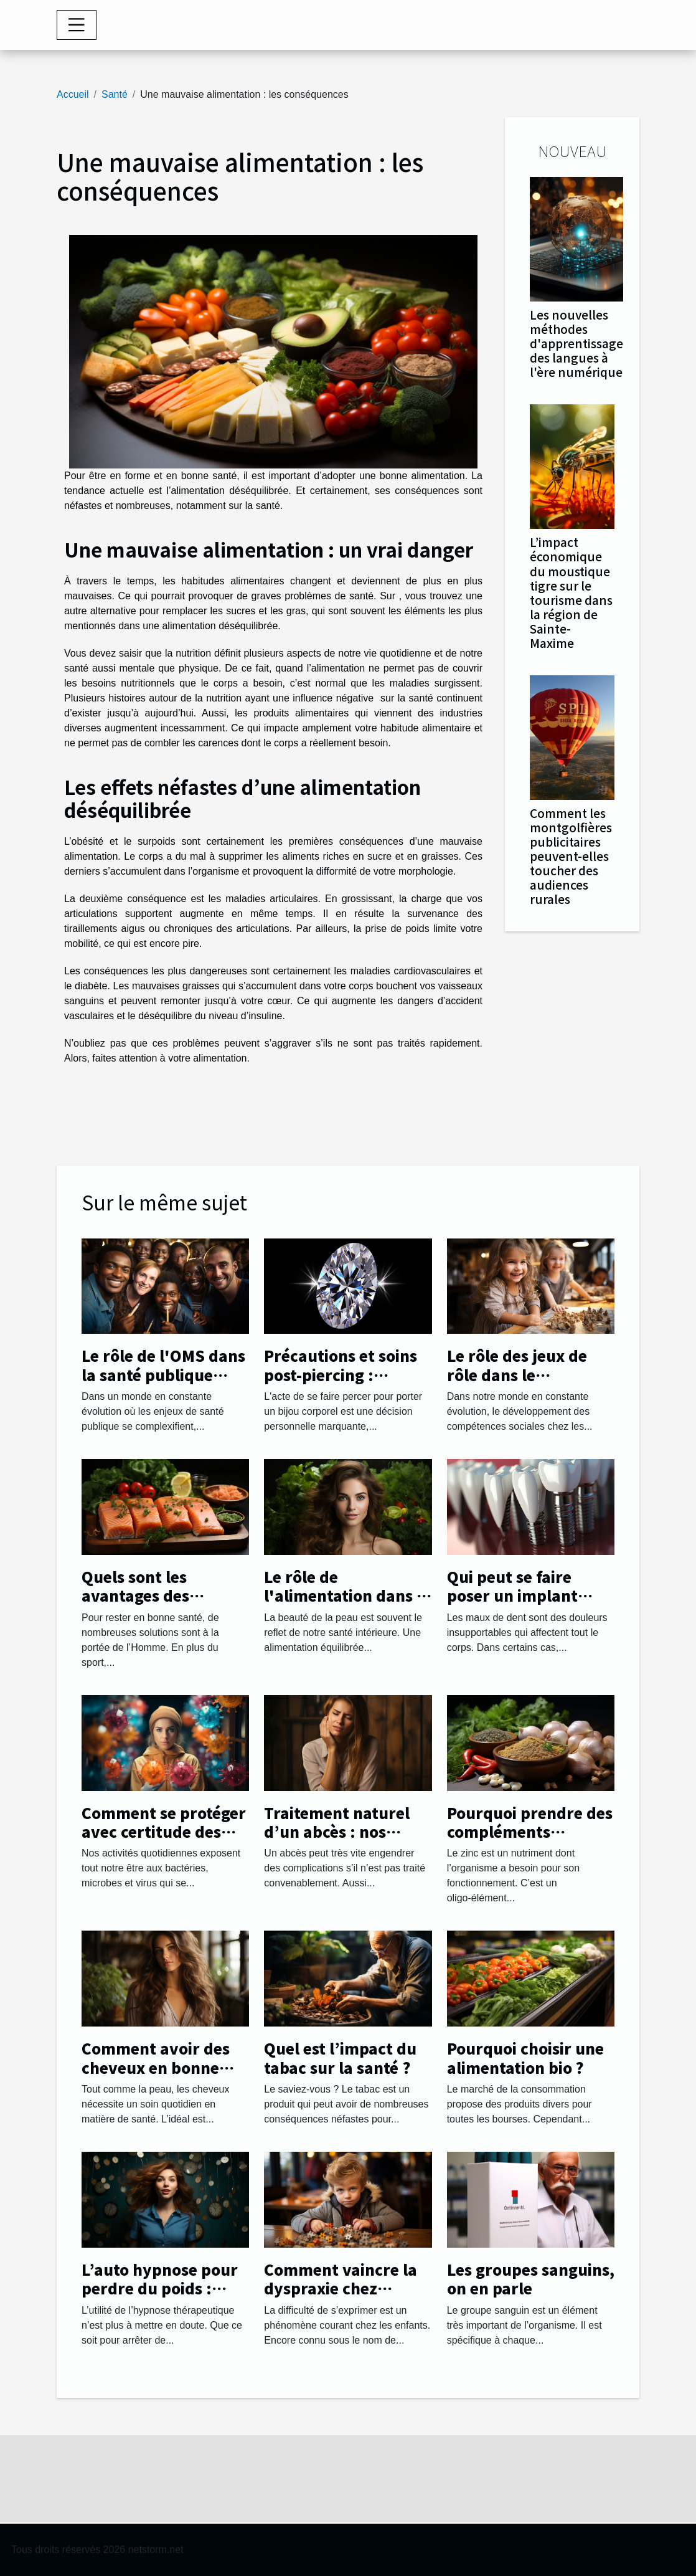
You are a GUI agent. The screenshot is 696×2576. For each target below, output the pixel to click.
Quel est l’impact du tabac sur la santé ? (340, 2057)
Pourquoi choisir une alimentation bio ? (525, 2057)
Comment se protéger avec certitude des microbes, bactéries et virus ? (164, 1841)
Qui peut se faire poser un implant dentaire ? (512, 1595)
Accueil (73, 94)
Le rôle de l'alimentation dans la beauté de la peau (347, 1595)
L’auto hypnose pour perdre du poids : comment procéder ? (160, 2288)
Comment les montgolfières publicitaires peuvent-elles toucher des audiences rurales (571, 856)
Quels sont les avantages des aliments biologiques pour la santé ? (161, 1605)
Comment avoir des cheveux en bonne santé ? (156, 2067)
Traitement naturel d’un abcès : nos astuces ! (337, 1831)
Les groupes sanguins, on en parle (530, 2278)
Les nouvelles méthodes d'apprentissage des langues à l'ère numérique (576, 343)
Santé (114, 94)
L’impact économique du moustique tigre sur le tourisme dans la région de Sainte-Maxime (571, 592)
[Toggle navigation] (76, 25)
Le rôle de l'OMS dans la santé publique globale (163, 1374)
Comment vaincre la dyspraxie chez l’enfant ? (340, 2288)
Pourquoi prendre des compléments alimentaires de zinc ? (530, 1831)
